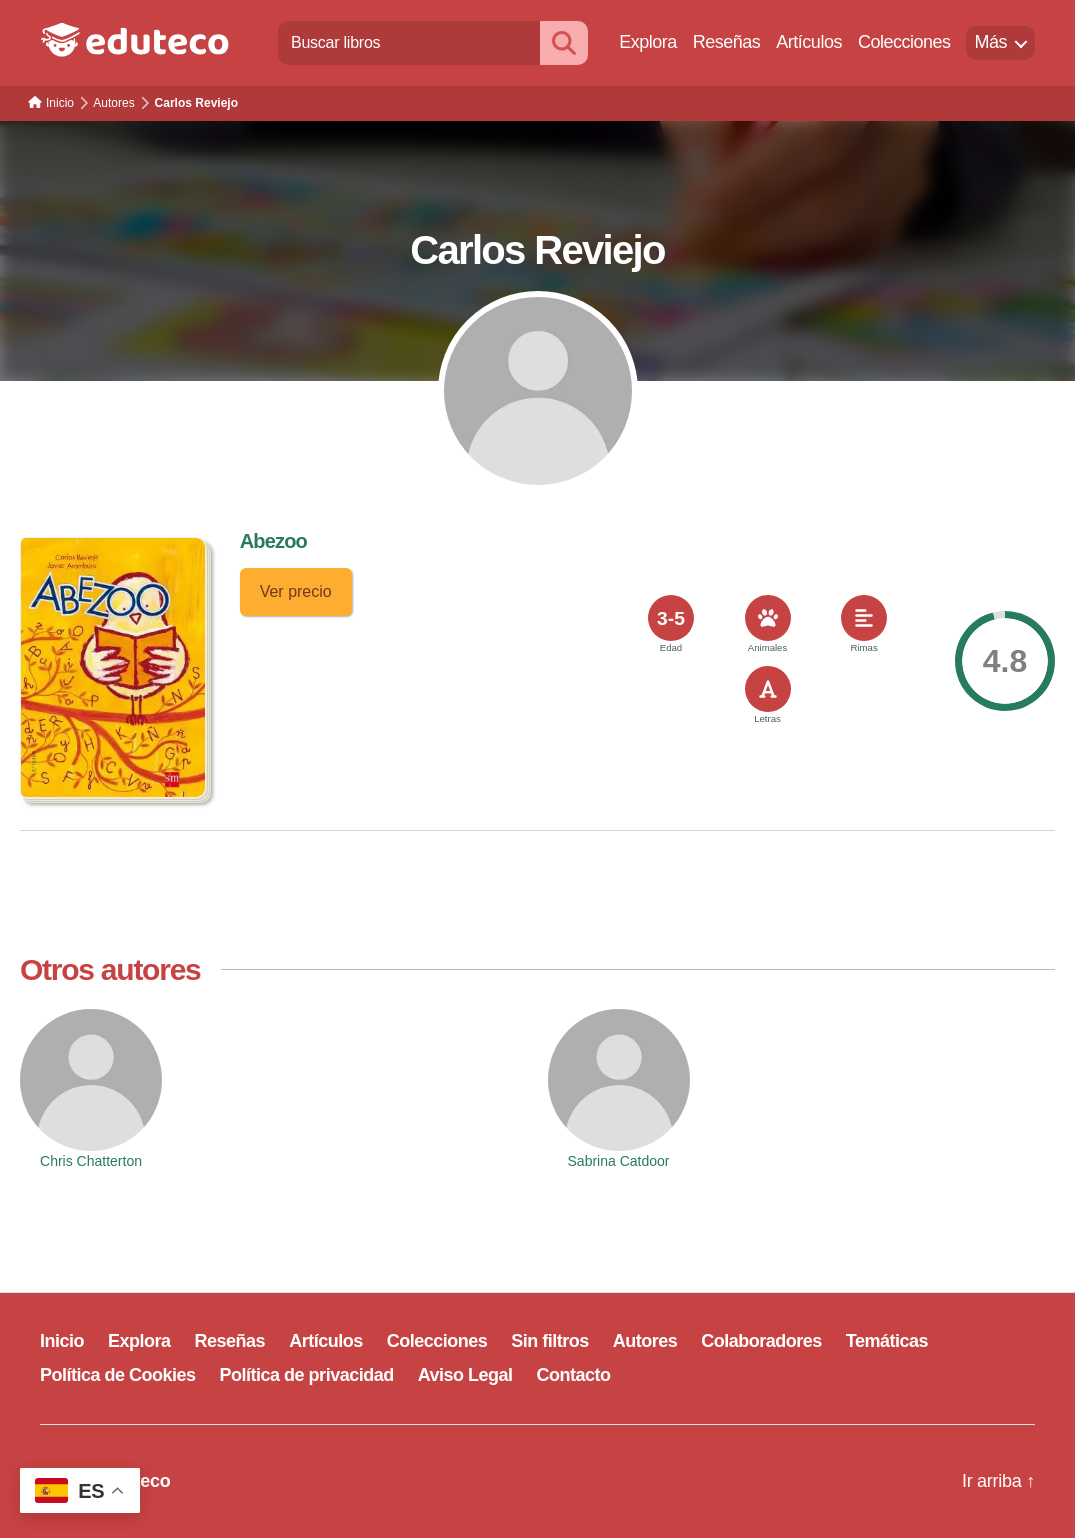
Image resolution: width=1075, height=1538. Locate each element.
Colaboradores (761, 1341)
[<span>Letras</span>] (768, 689)
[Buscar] (564, 42)
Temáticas (887, 1341)
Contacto (574, 1375)
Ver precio (296, 591)
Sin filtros (550, 1341)
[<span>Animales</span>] (768, 618)
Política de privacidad (307, 1375)
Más (990, 42)
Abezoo (273, 541)
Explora (648, 42)
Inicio (62, 1341)
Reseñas (727, 42)
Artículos (809, 42)
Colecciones (904, 42)
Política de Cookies (118, 1375)
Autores (645, 1341)
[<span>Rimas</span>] (864, 618)
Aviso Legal (465, 1375)
